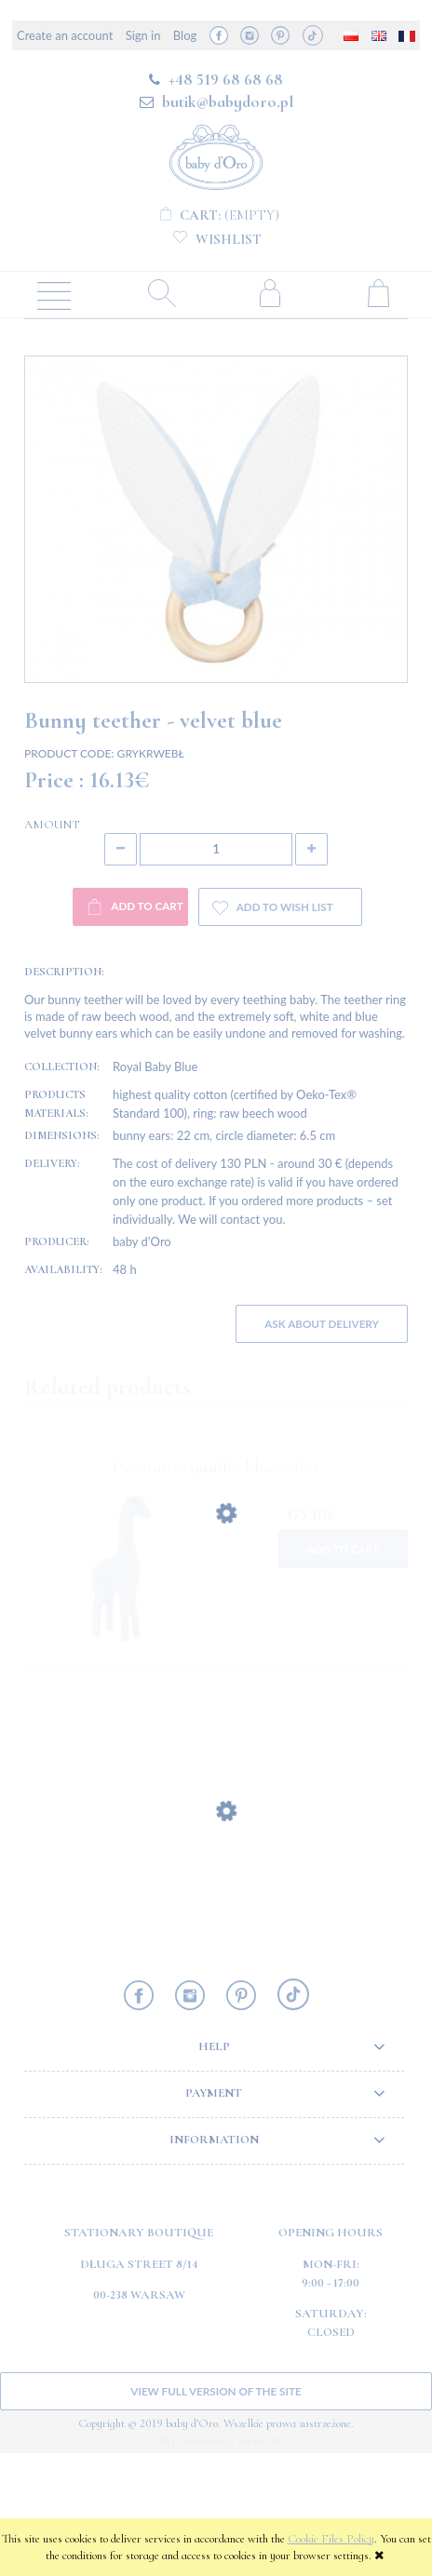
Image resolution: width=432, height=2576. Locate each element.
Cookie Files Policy (331, 2538)
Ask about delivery (321, 1445)
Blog (184, 35)
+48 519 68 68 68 (226, 79)
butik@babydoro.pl (227, 101)
